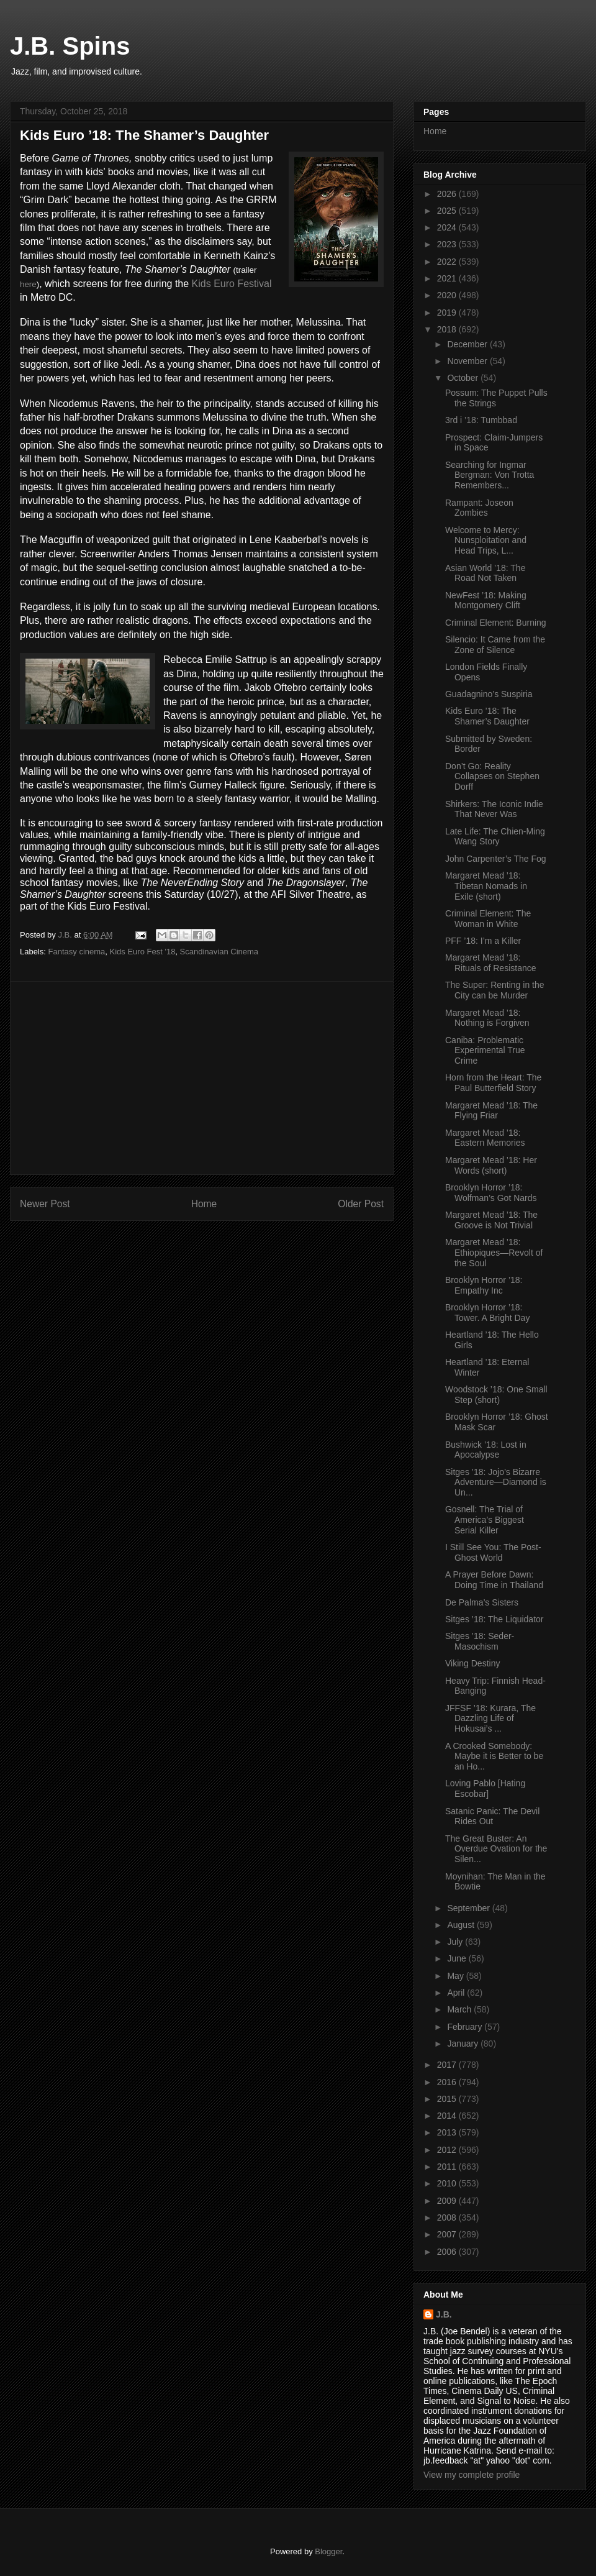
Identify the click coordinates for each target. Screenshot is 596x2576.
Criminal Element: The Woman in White (488, 918)
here (28, 284)
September (469, 1908)
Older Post (361, 1204)
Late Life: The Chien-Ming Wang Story (495, 836)
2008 (448, 2217)
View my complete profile (471, 2475)
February (465, 2027)
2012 (448, 2150)
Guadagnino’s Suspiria (489, 694)
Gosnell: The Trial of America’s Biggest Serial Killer (484, 1519)
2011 (448, 2167)
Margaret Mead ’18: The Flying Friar (491, 1110)
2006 (448, 2252)
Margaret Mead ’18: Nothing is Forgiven (487, 1018)
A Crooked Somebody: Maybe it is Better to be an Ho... (494, 1756)
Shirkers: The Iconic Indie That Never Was (494, 809)
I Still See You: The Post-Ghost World (493, 1552)
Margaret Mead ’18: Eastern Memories (485, 1138)
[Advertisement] (202, 1078)
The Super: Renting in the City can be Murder (494, 990)
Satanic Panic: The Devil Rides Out (492, 1816)
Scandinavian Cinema (219, 951)
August (461, 1925)
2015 (448, 2099)
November (468, 361)
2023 (448, 244)
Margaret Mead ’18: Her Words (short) (491, 1165)
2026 (448, 194)
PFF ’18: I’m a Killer (483, 941)
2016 (448, 2082)
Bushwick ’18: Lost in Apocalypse (485, 1450)
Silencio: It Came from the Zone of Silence (495, 644)
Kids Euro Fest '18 (143, 951)
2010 (448, 2183)
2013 (448, 2132)
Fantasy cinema (77, 951)
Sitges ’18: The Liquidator (494, 1619)
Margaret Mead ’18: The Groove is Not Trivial (491, 1220)
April (457, 1993)
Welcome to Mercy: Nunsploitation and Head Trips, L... (485, 540)
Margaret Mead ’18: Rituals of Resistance (490, 962)
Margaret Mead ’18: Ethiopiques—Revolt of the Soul (494, 1252)
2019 (448, 312)
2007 (448, 2234)
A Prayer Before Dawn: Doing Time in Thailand (494, 1579)
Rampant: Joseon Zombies (479, 508)
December (468, 344)
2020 (448, 295)
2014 (448, 2116)
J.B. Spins (70, 46)
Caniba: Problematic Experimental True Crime (485, 1050)
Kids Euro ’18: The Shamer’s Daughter (487, 716)
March (460, 2009)
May (456, 1976)
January (464, 2043)
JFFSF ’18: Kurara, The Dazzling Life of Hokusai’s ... (490, 1718)
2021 (448, 278)
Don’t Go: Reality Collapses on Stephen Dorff (492, 776)
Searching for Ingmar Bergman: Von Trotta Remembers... (489, 475)
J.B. (444, 2314)
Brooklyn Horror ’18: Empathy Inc (484, 1285)
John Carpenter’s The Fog (495, 859)
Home (204, 1204)
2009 (448, 2201)
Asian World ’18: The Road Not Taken (485, 573)
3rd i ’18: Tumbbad (481, 420)
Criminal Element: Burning (495, 623)
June (457, 1958)
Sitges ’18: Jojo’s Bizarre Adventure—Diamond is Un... (495, 1482)
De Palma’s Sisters (481, 1602)
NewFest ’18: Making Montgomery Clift (485, 600)
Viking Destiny (472, 1663)
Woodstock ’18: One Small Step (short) (496, 1394)
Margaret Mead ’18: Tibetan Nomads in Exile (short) (486, 886)
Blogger (328, 2551)
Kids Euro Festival (232, 283)
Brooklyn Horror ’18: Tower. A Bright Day (487, 1312)
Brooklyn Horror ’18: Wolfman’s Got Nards (491, 1192)
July (456, 1942)
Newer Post (45, 1204)
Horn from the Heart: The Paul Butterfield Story (493, 1082)
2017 (448, 2065)
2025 (448, 211)
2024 (448, 227)
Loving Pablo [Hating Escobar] (485, 1788)
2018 (448, 329)
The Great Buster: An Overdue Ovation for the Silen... (496, 1849)
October (464, 378)
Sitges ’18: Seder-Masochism (479, 1641)
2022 (448, 262)
